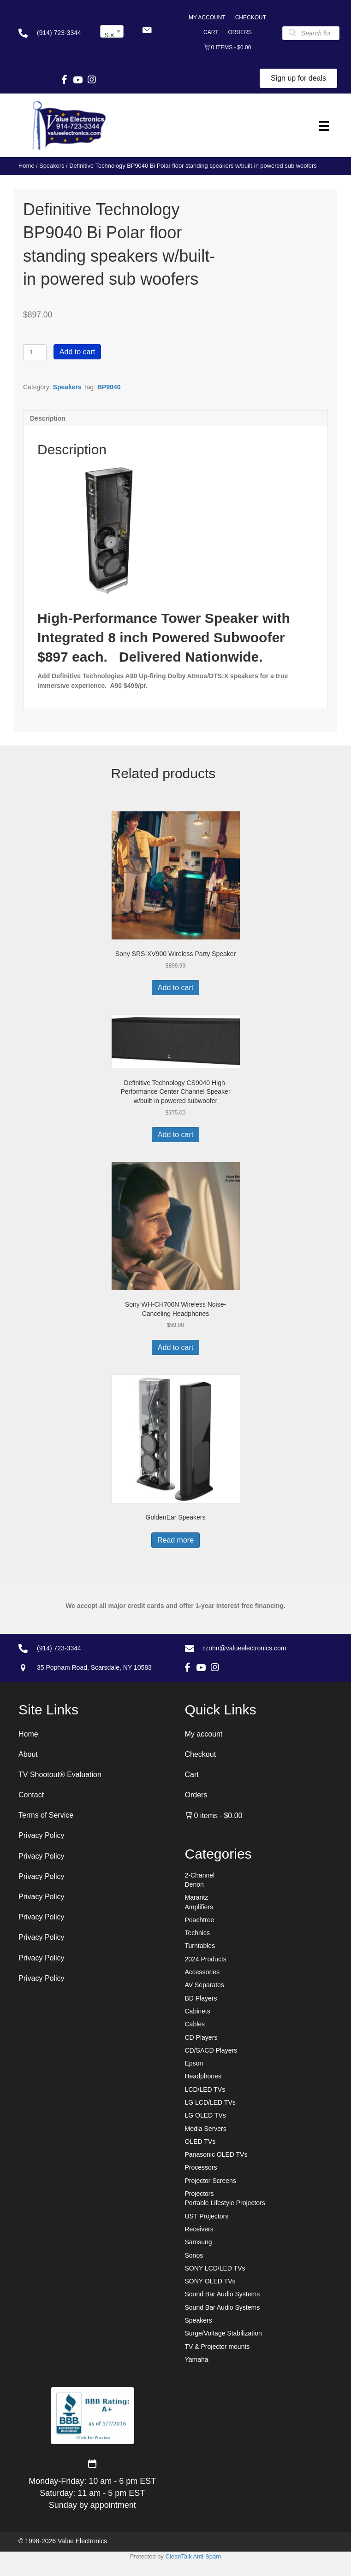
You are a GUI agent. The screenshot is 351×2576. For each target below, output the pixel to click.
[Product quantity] (35, 352)
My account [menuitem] (207, 17)
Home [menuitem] (28, 1734)
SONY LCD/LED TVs (215, 2268)
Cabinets (197, 2011)
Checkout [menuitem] (250, 17)
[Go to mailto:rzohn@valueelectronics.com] (259, 1648)
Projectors (199, 2193)
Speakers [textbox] (113, 35)
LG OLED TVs (205, 2115)
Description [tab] (47, 418)
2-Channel (200, 1875)
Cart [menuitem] (210, 32)
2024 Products (205, 1959)
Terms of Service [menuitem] (45, 1815)
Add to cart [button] (175, 988)
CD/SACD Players (211, 2050)
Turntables (200, 1945)
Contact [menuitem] (31, 1795)
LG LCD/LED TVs (210, 2102)
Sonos (194, 2255)
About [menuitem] (28, 1754)
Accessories (202, 1972)
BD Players (201, 1998)
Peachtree (199, 1920)
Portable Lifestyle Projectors (225, 2202)
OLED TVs (200, 2141)
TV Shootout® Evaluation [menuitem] (59, 1774)
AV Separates (204, 1985)
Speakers (51, 165)
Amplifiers (199, 1907)
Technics (197, 1932)
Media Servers (205, 2128)
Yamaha (196, 2359)
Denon (194, 1884)
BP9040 (109, 387)
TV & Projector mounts (217, 2346)
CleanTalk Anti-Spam (193, 2556)
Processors (201, 2167)
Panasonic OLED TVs (216, 2154)
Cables (195, 2024)
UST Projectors (207, 2216)
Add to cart (77, 352)
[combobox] (112, 31)
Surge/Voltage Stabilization (223, 2333)
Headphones (203, 2076)
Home (26, 165)
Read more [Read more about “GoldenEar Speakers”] (175, 1540)
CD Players (201, 2037)
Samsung (198, 2242)
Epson (194, 2063)
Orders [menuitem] (240, 32)
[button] (146, 30)
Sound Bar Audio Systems (222, 2294)
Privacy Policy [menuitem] (41, 1835)
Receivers (199, 2229)
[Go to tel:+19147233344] (50, 33)
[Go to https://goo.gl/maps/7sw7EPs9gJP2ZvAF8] (89, 1667)
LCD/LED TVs (205, 2089)
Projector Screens (210, 2180)
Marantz (196, 1897)
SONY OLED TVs (210, 2281)
